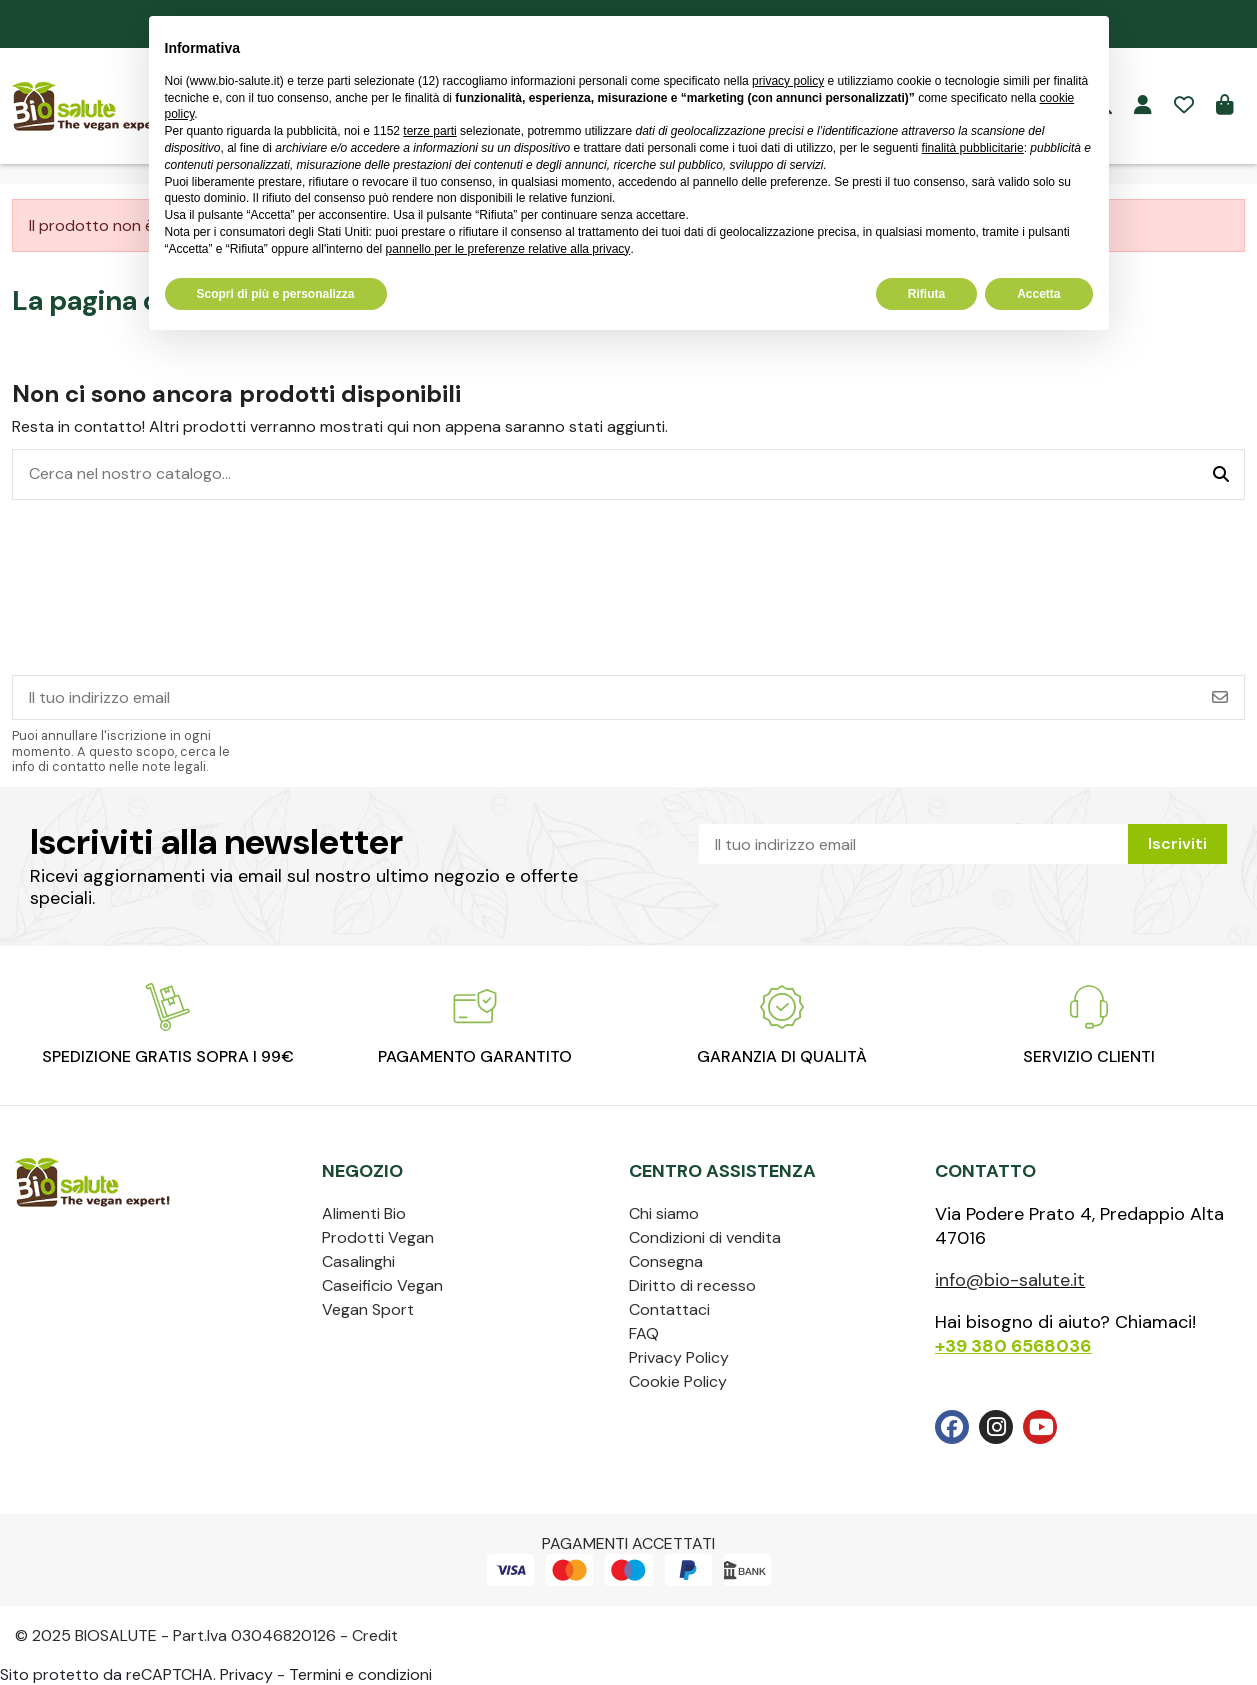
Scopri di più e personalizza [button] (276, 294)
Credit (375, 1635)
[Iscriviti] (1220, 697)
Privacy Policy (679, 1357)
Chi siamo (664, 1213)
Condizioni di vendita (705, 1237)
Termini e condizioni (360, 1674)
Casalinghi (358, 1261)
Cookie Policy (678, 1381)
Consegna (666, 1261)
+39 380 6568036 (1013, 1346)
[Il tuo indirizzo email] (605, 697)
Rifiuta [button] (926, 294)
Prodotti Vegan (378, 1237)
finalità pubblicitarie (973, 148)
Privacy (246, 1674)
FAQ (644, 1333)
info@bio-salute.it (1010, 1280)
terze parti (429, 131)
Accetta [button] (1038, 294)
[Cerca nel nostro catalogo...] (1221, 475)
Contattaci (669, 1309)
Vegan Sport (368, 1309)
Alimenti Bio (364, 1213)
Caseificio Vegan (382, 1285)
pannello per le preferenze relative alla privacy (508, 249)
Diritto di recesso (692, 1285)
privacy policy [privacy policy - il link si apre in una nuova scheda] (788, 81)
